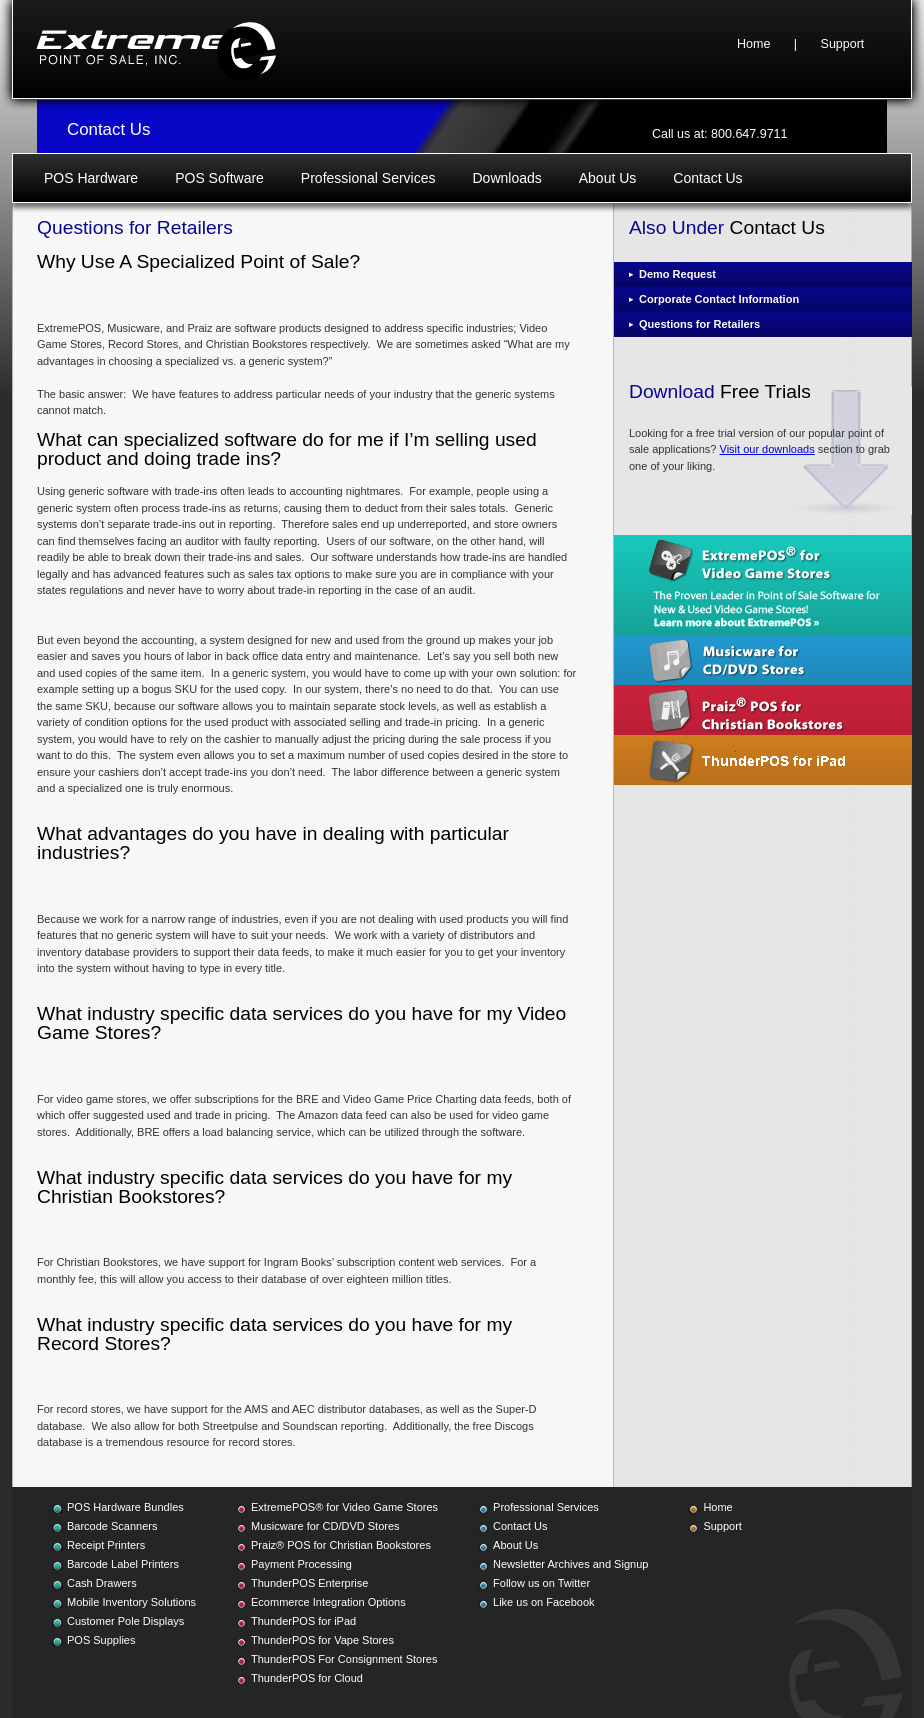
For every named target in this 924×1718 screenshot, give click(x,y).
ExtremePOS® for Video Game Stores (344, 1507)
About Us (608, 178)
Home (753, 44)
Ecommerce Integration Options (328, 1602)
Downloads (506, 178)
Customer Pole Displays (125, 1621)
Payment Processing (301, 1564)
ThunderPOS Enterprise (309, 1583)
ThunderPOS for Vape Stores (322, 1640)
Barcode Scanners (112, 1526)
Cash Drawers (102, 1583)
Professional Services (368, 178)
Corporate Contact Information (719, 299)
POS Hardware (91, 178)
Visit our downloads (767, 449)
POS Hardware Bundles (125, 1507)
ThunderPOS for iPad (303, 1621)
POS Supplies (101, 1640)
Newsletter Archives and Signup (570, 1564)
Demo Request (677, 274)
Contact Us (707, 178)
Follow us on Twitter (541, 1583)
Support (843, 44)
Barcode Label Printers (123, 1564)
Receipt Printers (106, 1545)
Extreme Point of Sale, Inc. (156, 49)
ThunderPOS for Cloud (307, 1678)
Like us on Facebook (544, 1602)
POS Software (219, 178)
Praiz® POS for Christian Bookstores (341, 1545)
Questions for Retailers (699, 324)
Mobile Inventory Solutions (131, 1602)
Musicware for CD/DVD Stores (325, 1526)
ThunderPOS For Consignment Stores (344, 1659)
